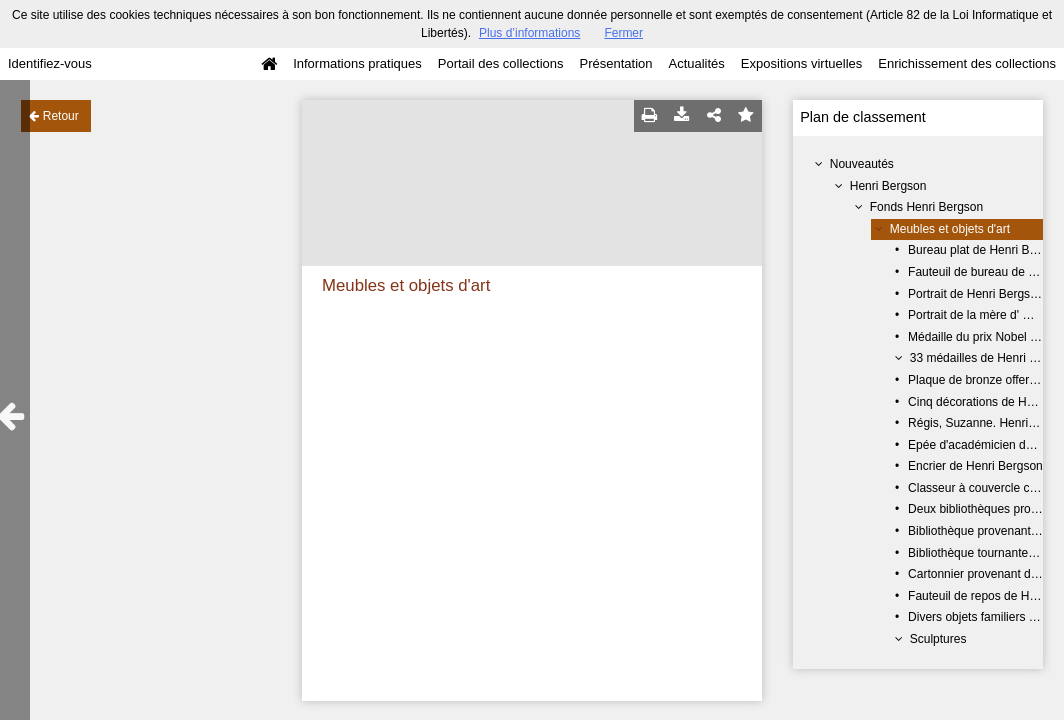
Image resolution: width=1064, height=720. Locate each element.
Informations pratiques (357, 63)
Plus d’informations (529, 33)
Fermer (623, 33)
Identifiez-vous (50, 63)
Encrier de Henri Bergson (975, 466)
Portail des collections (501, 63)
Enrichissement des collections (967, 63)
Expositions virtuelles (801, 63)
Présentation (615, 63)
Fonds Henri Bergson (926, 207)
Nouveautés (862, 164)
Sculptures (938, 639)
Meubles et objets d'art (950, 229)
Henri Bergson (888, 186)
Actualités (696, 63)
